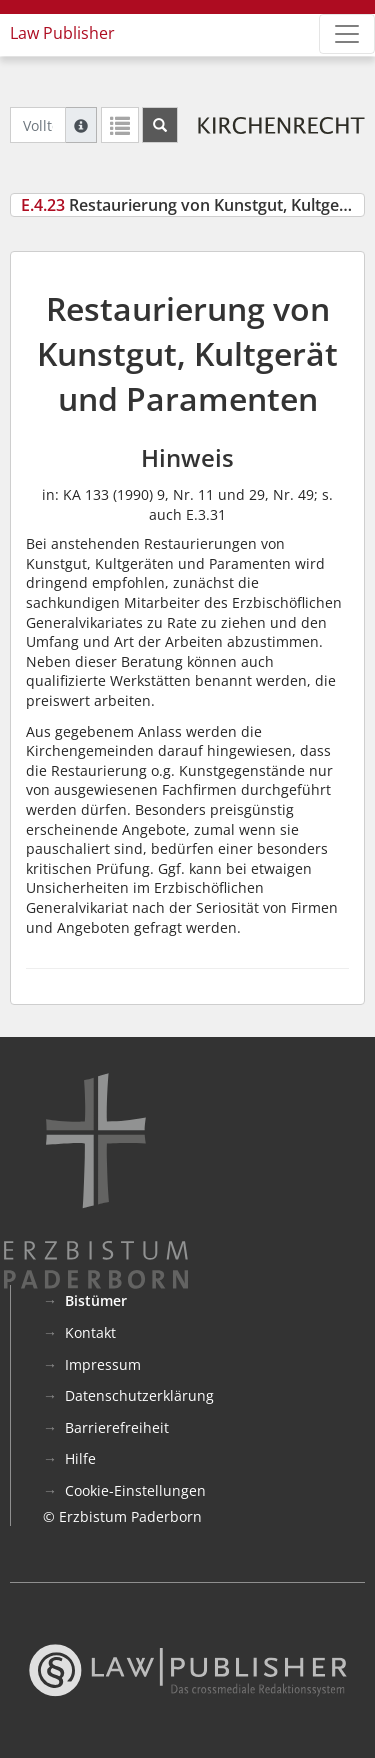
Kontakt (90, 1332)
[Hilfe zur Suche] (81, 125)
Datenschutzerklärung (139, 1395)
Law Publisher (62, 33)
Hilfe (80, 1458)
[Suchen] (160, 125)
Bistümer (96, 1300)
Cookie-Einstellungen (135, 1490)
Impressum (103, 1364)
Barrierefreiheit (117, 1427)
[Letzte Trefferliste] (120, 125)
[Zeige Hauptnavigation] (347, 34)
